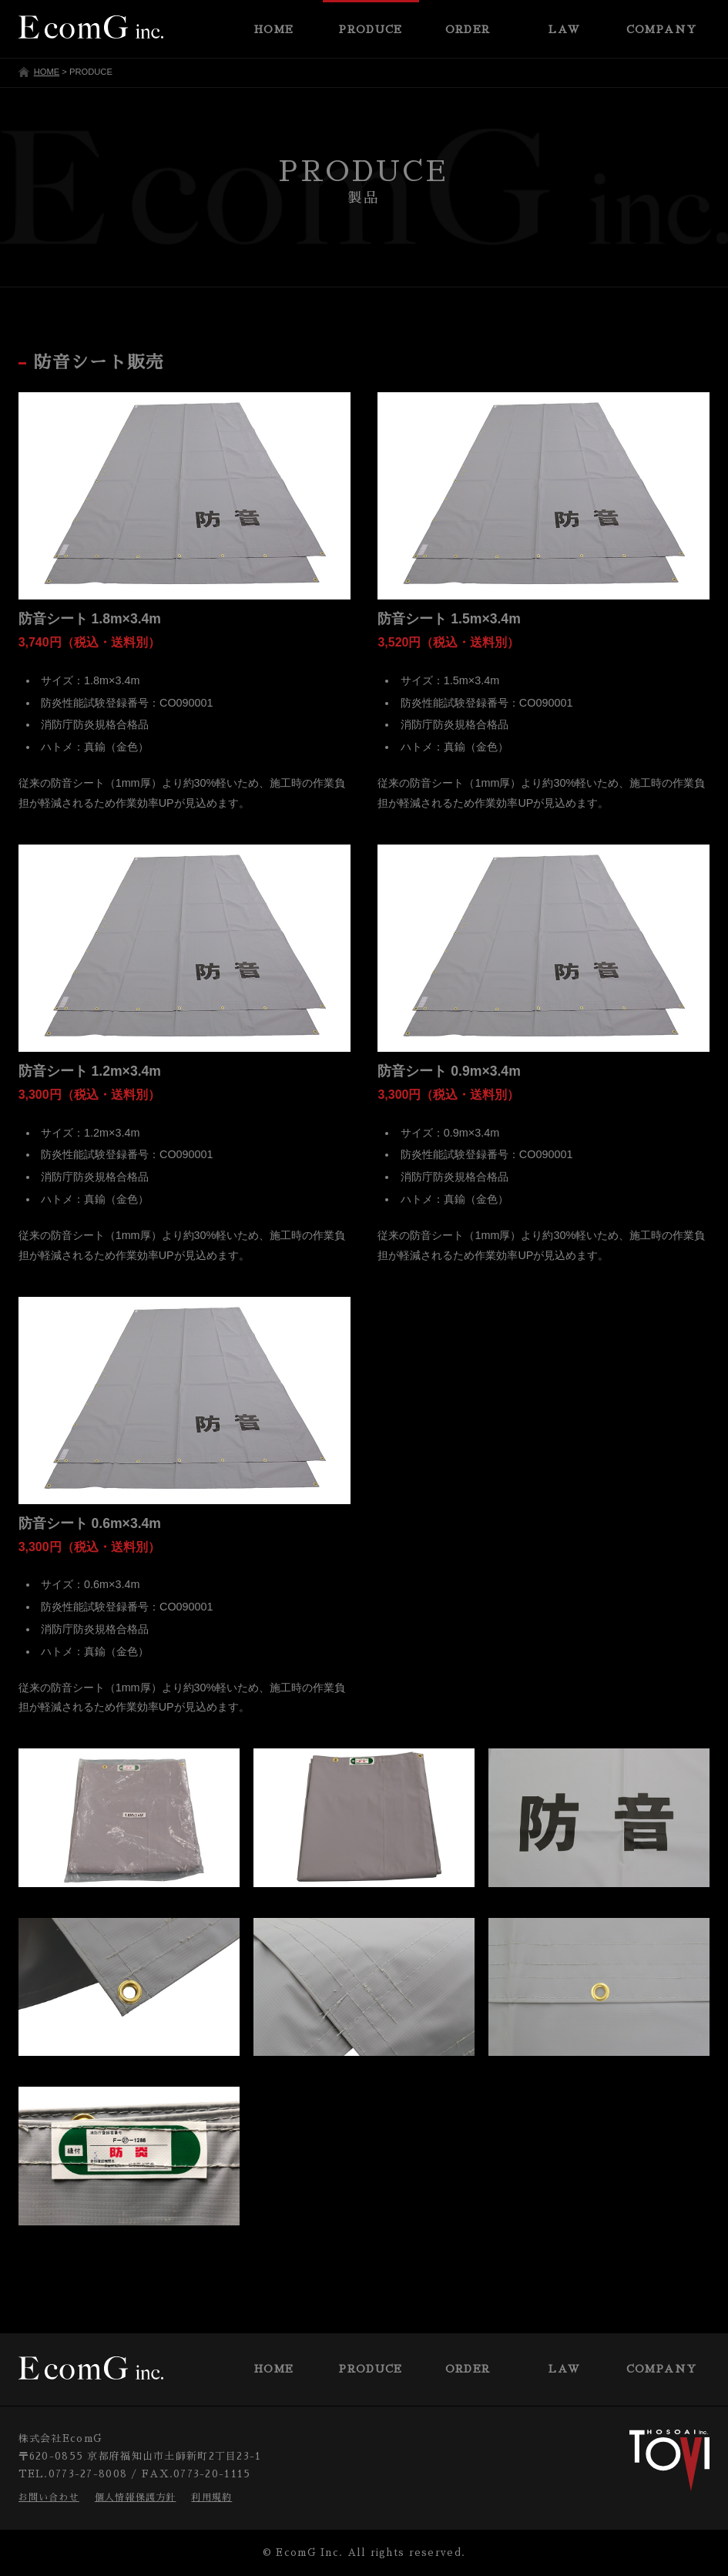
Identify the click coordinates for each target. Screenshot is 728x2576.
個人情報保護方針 (135, 2497)
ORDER (468, 2369)
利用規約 (211, 2497)
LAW (564, 2369)
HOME (47, 71)
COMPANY (661, 2369)
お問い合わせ (48, 2497)
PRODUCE (371, 2369)
